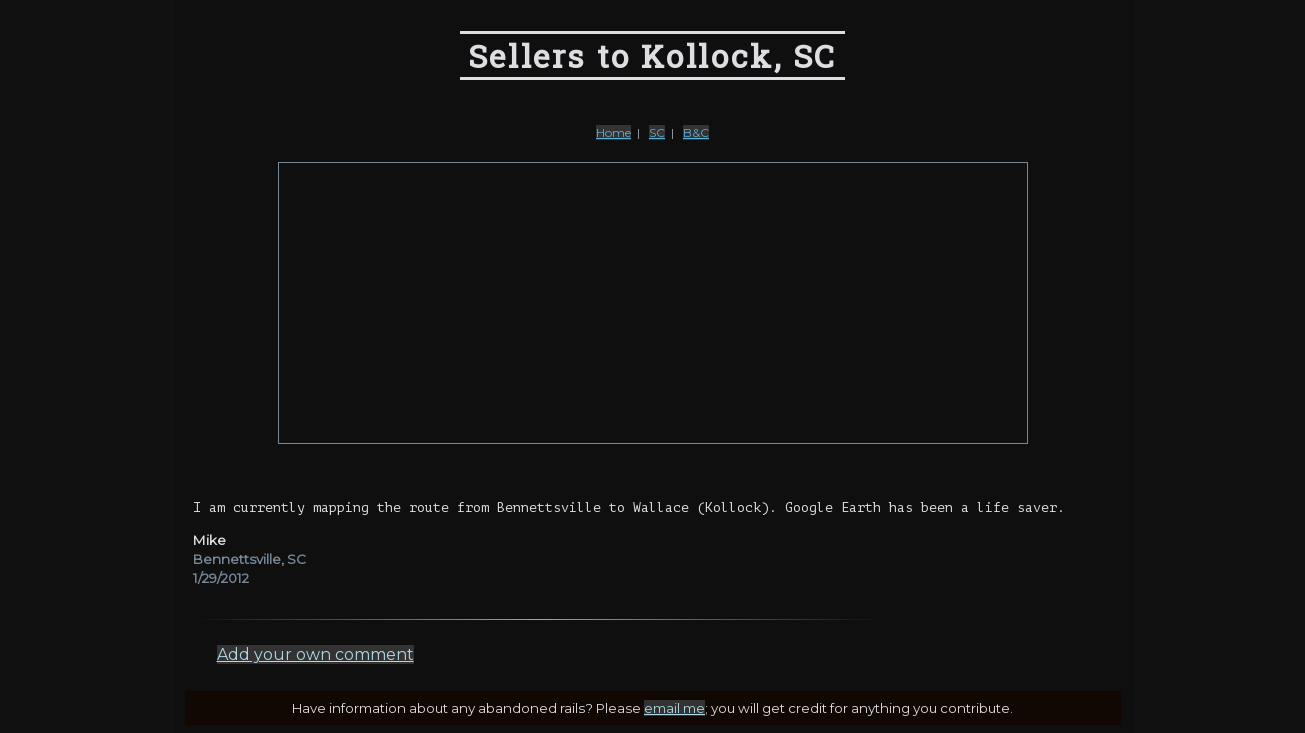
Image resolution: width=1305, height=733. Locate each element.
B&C (696, 132)
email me (674, 708)
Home (613, 132)
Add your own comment (315, 654)
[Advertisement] (653, 303)
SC (657, 132)
